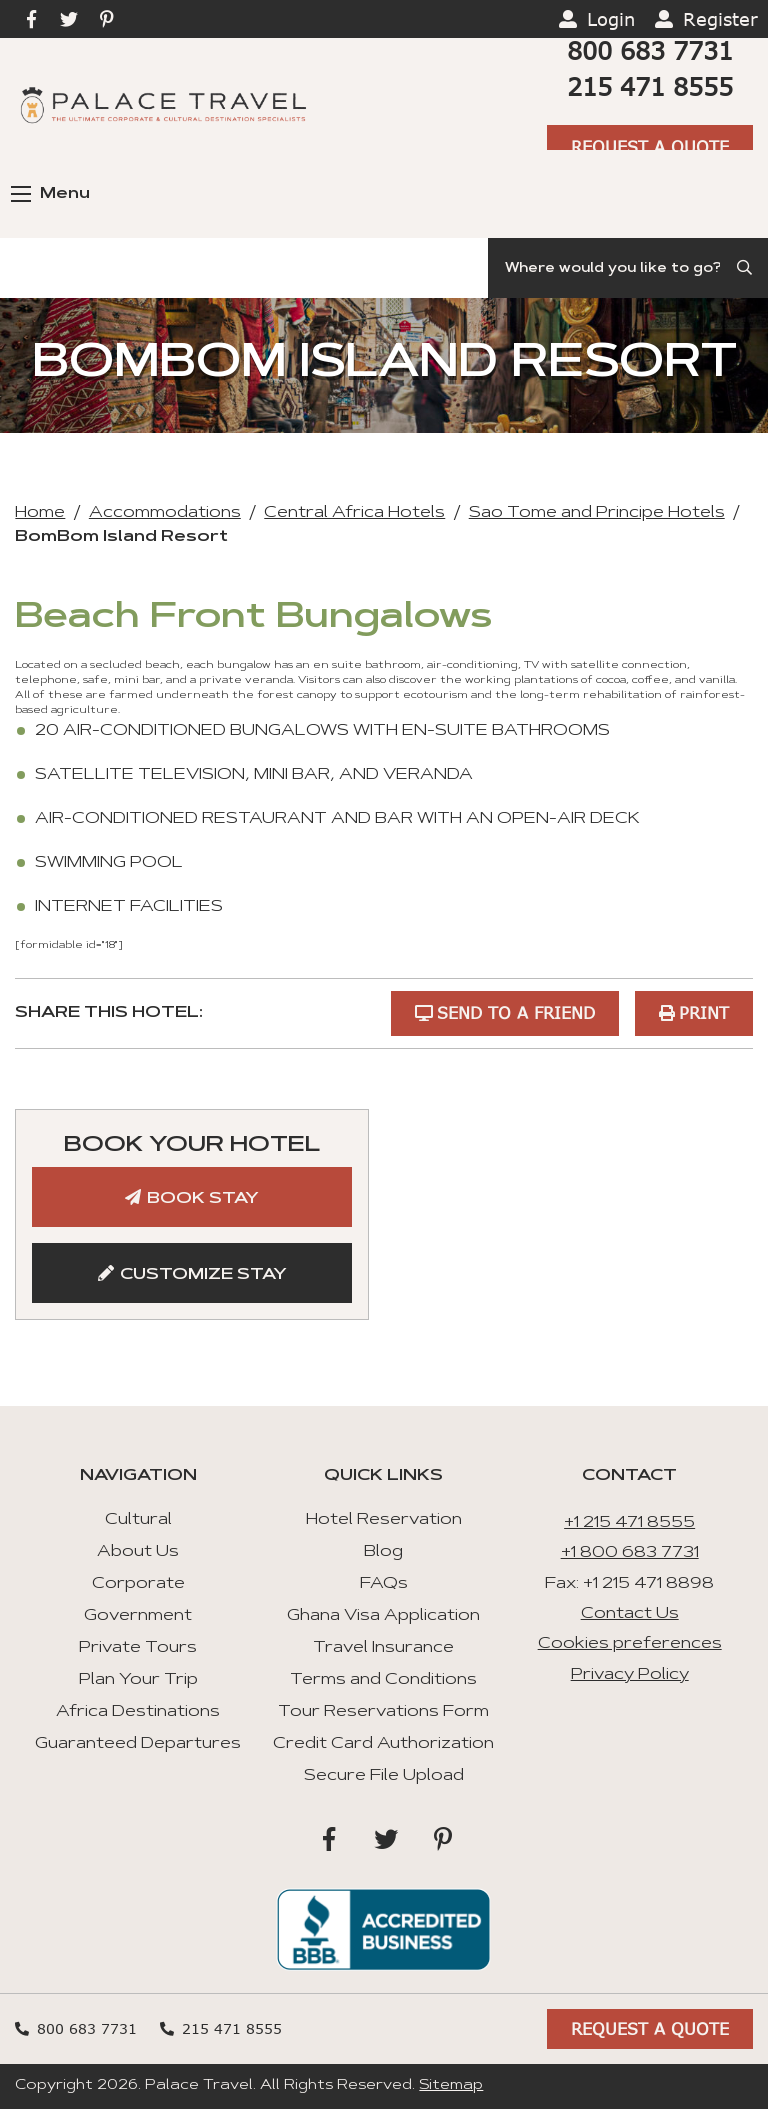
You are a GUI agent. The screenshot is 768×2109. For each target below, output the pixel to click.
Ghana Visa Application (383, 1616)
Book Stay (203, 1199)
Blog (383, 1552)
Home (40, 513)
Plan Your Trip (138, 1680)
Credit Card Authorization (383, 1744)
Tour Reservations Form (383, 1712)
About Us (138, 1552)
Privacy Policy (630, 1675)
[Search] (628, 268)
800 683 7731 (650, 50)
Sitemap (451, 2086)
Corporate (138, 1584)
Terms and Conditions (383, 1680)
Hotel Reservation (384, 1520)
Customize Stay (203, 1275)
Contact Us (630, 1614)
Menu (50, 194)
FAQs (384, 1584)
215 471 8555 (650, 86)
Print (704, 1012)
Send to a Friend (516, 1012)
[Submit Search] (746, 268)
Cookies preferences (630, 1644)
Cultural (138, 1520)
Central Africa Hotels (354, 513)
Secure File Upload (384, 1776)
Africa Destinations (138, 1712)
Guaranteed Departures (138, 1744)
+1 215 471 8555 (629, 1523)
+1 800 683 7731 (630, 1553)
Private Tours (138, 1648)
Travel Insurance (383, 1648)
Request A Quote (650, 146)
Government (138, 1616)
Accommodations (165, 513)
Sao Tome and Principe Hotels (597, 513)
